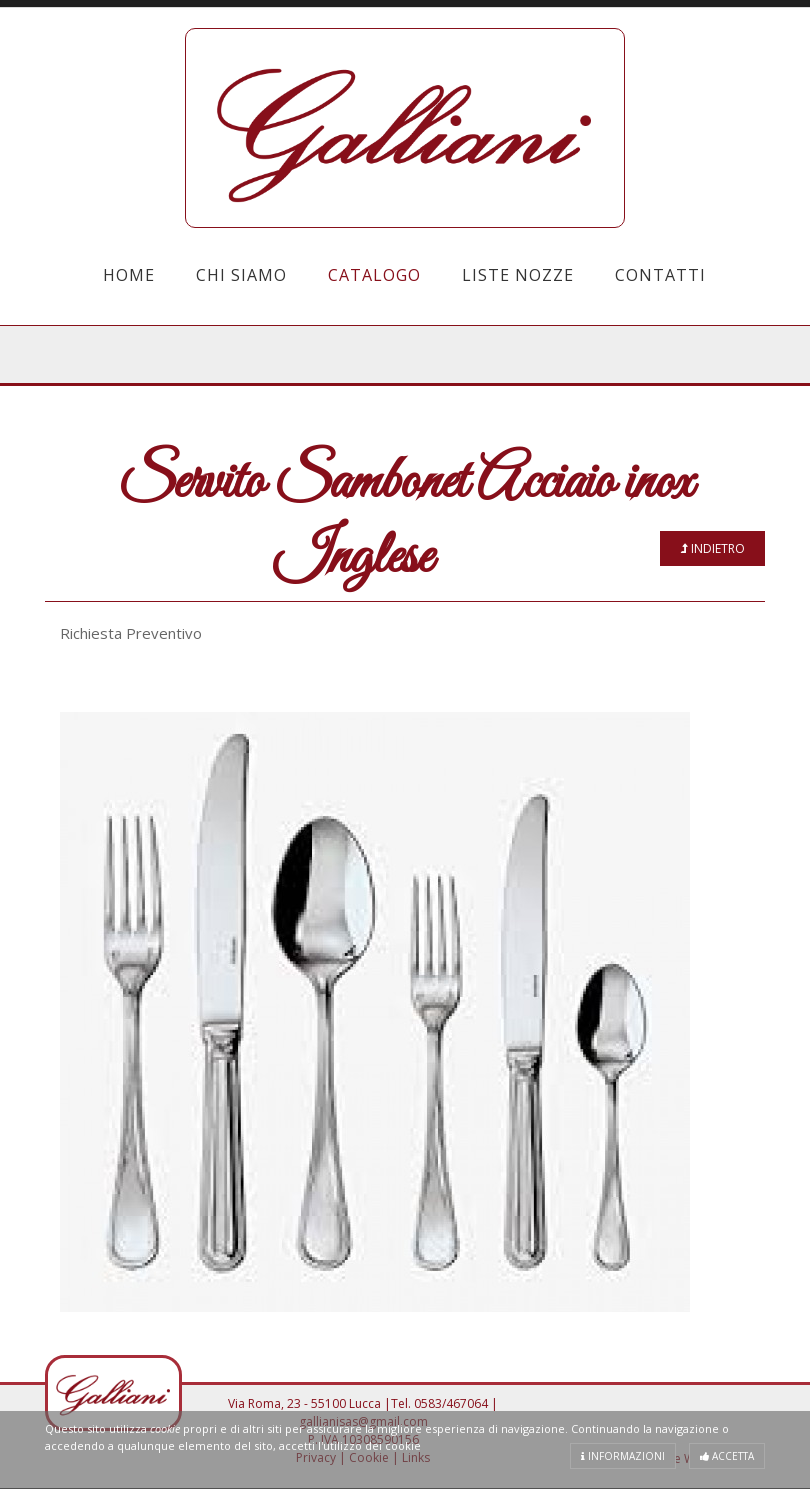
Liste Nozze (518, 275)
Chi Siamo (241, 275)
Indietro (713, 548)
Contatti (660, 275)
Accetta (727, 1456)
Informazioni (623, 1456)
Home (129, 275)
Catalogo (374, 275)
